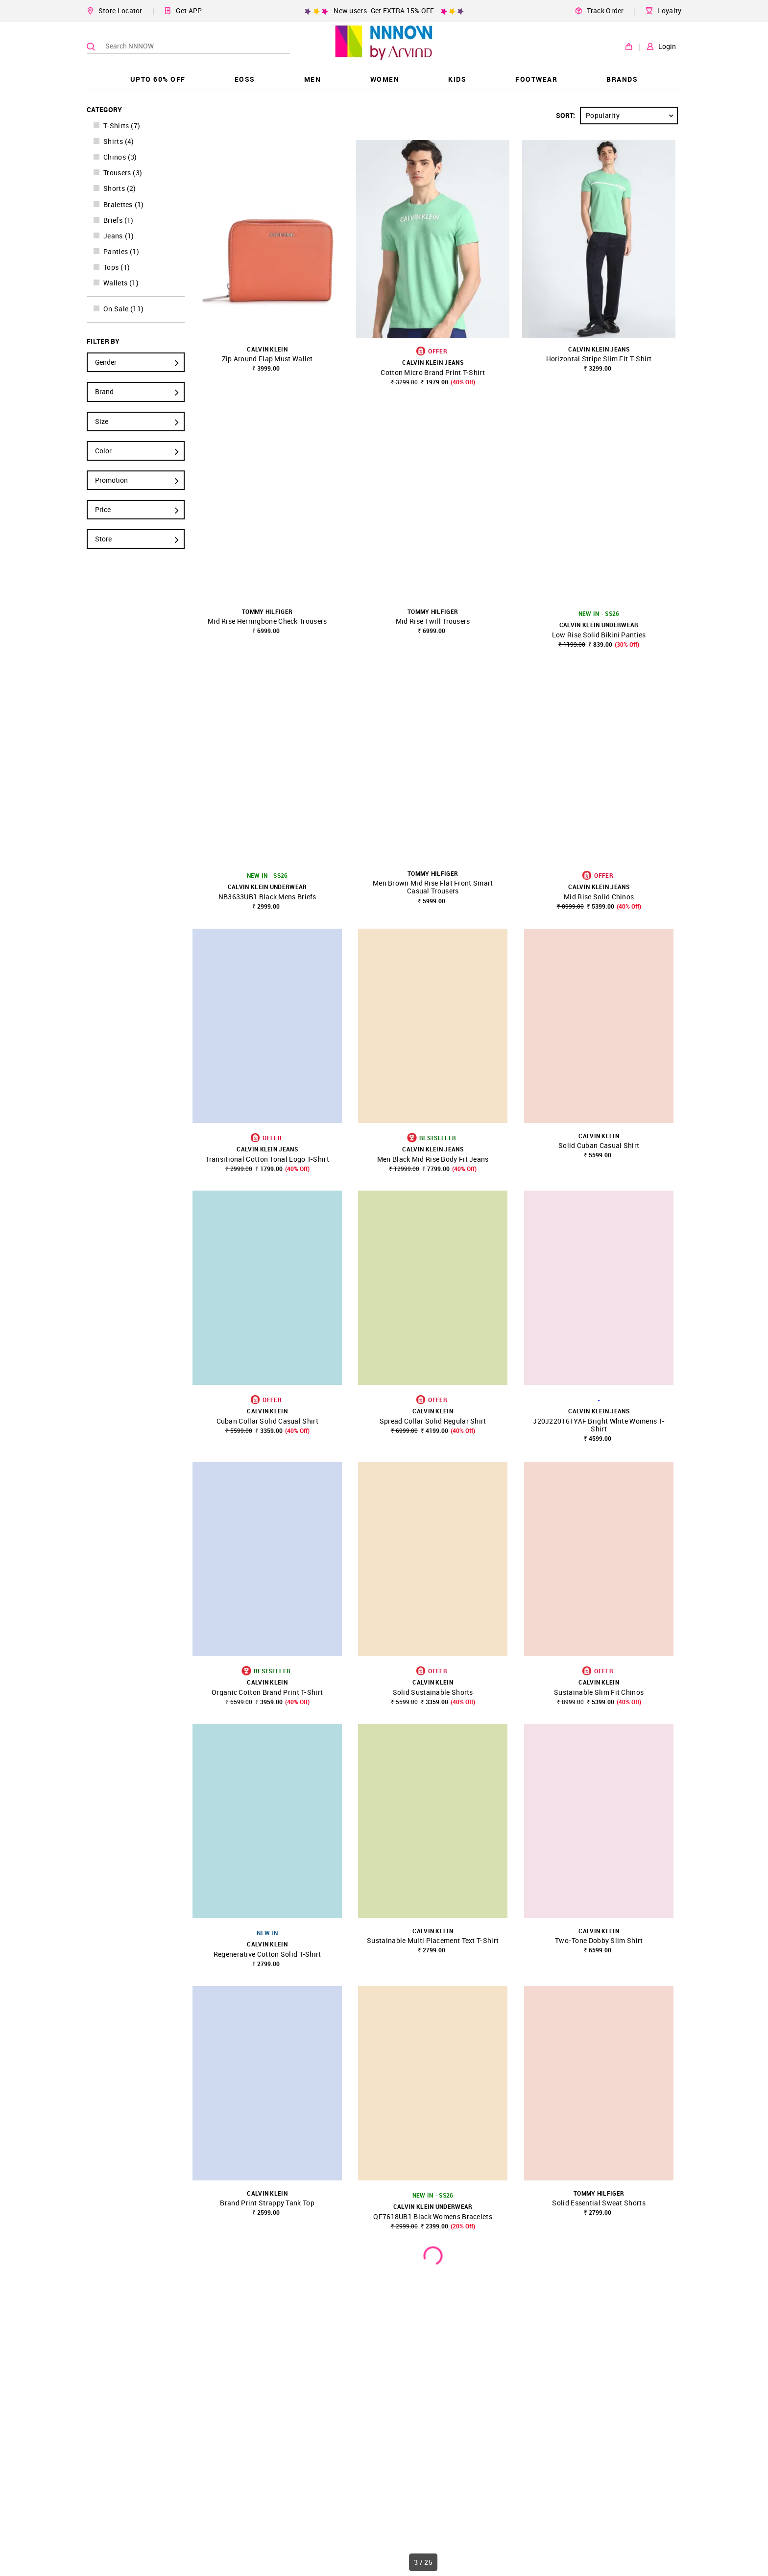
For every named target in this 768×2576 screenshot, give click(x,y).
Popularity (631, 115)
